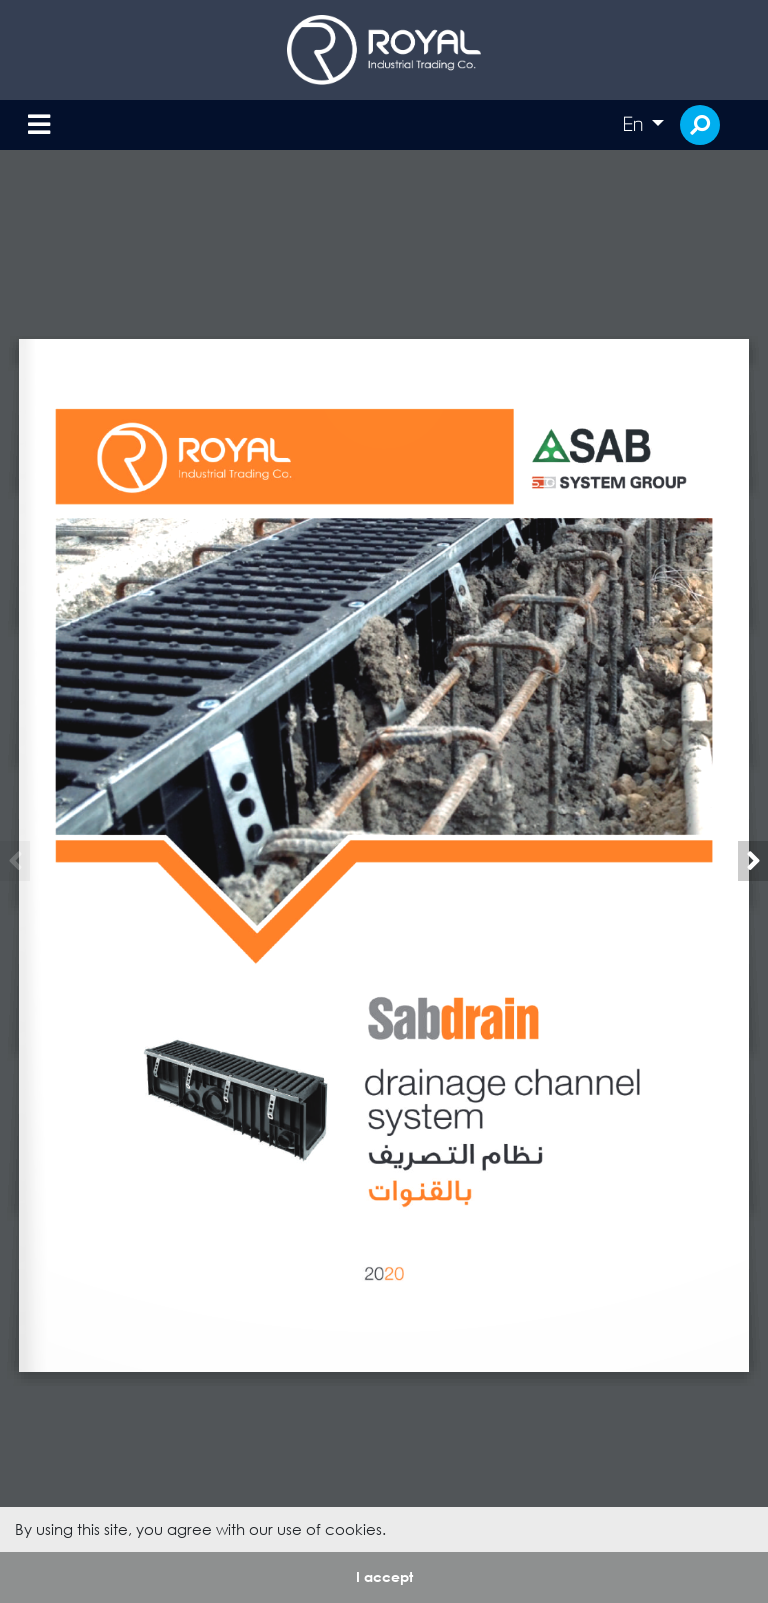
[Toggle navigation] (39, 125)
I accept (384, 1576)
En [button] (635, 124)
